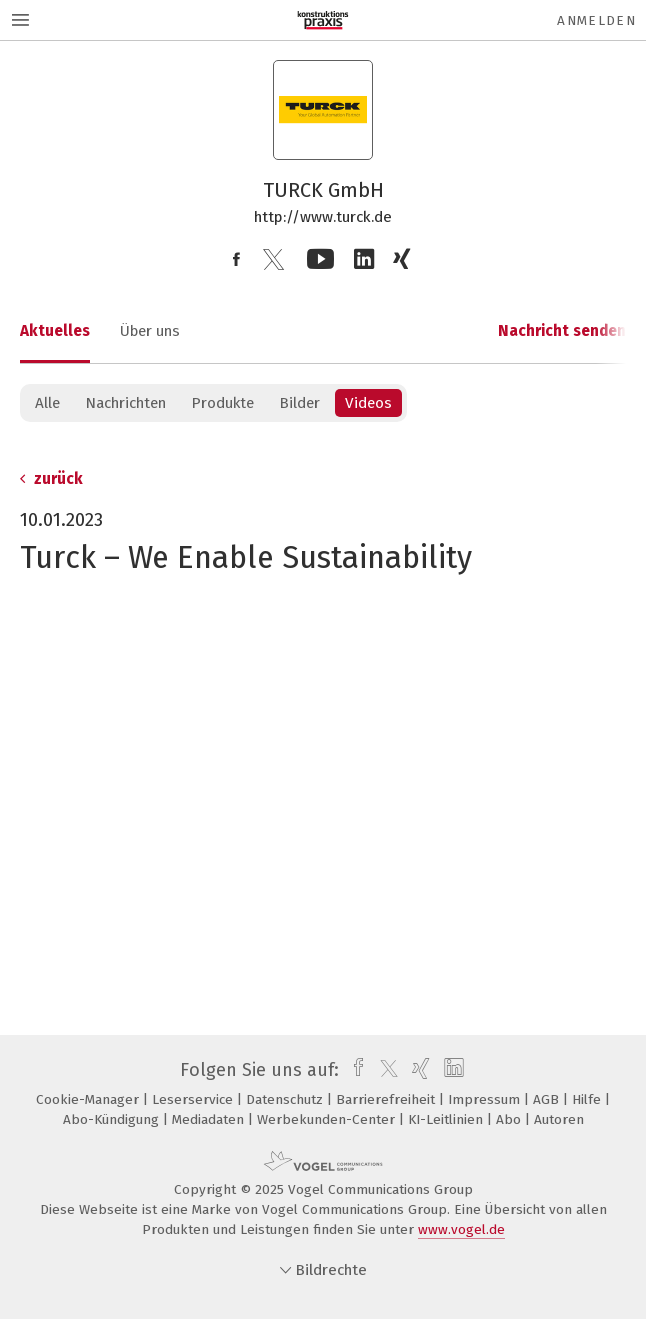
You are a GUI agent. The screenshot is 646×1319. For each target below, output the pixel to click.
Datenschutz (286, 1099)
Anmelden (596, 20)
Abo (510, 1119)
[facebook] (353, 1070)
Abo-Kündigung (113, 1119)
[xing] (418, 1070)
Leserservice (194, 1099)
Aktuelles (55, 331)
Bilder (299, 403)
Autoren (559, 1119)
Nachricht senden (562, 331)
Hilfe (588, 1099)
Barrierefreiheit (387, 1099)
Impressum (486, 1099)
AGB (548, 1099)
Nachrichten (125, 403)
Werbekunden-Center (328, 1119)
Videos (368, 403)
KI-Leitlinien (447, 1119)
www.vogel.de (461, 1229)
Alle (47, 403)
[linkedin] (451, 1070)
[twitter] (384, 1070)
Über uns (150, 331)
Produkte (222, 403)
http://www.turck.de (323, 217)
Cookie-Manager (89, 1099)
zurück (51, 479)
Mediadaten (210, 1119)
